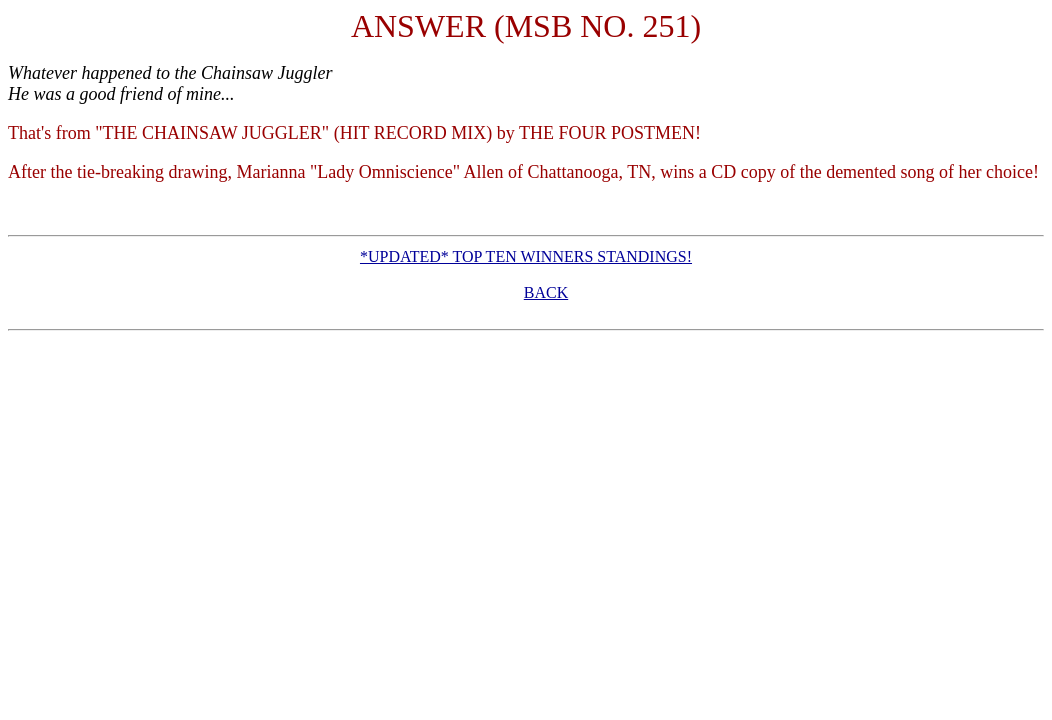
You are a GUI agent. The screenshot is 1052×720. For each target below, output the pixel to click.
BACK (546, 292)
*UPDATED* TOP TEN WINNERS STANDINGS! (526, 256)
